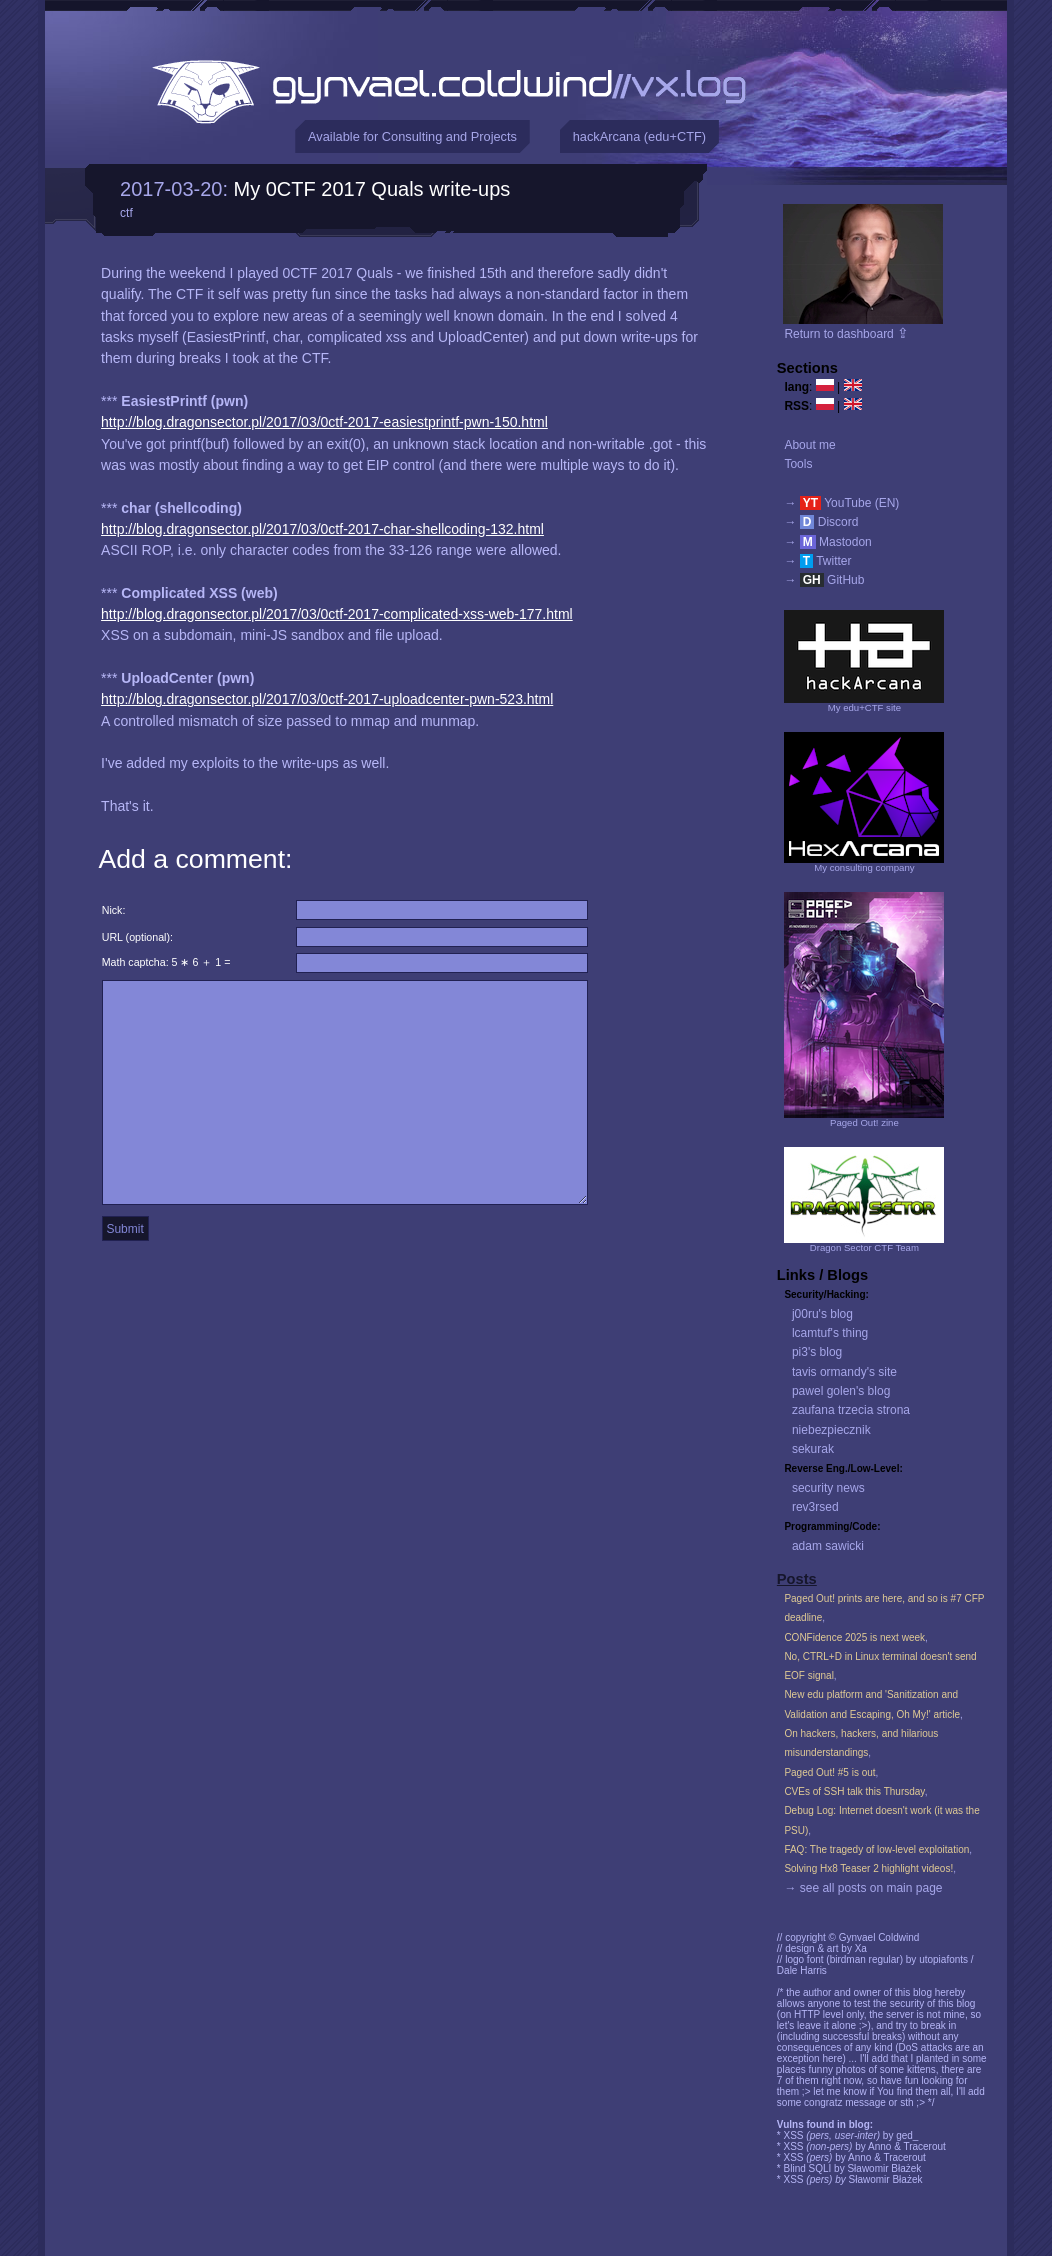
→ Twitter (817, 561)
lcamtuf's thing (830, 1333)
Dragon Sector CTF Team (864, 1247)
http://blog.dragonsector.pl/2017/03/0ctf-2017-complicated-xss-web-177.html (337, 614)
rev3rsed (815, 1507)
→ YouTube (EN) (841, 503)
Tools (798, 464)
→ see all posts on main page (863, 1888)
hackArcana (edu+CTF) (639, 136)
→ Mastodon (827, 542)
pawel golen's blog (841, 1391)
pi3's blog (817, 1352)
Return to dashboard (846, 334)
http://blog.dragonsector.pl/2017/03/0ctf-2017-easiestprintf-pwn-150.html (324, 422)
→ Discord (821, 522)
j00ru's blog (822, 1314)
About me (809, 445)
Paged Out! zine (864, 1122)
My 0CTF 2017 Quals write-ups (372, 189)
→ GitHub (824, 580)
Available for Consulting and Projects (412, 136)
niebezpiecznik (831, 1430)
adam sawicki (828, 1546)
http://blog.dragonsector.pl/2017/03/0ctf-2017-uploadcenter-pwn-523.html (327, 699)
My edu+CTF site (864, 707)
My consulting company (864, 867)
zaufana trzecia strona (851, 1410)
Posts (797, 1579)
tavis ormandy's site (844, 1372)
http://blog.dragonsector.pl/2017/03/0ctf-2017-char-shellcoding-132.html (322, 529)
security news (828, 1488)
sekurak (813, 1449)
